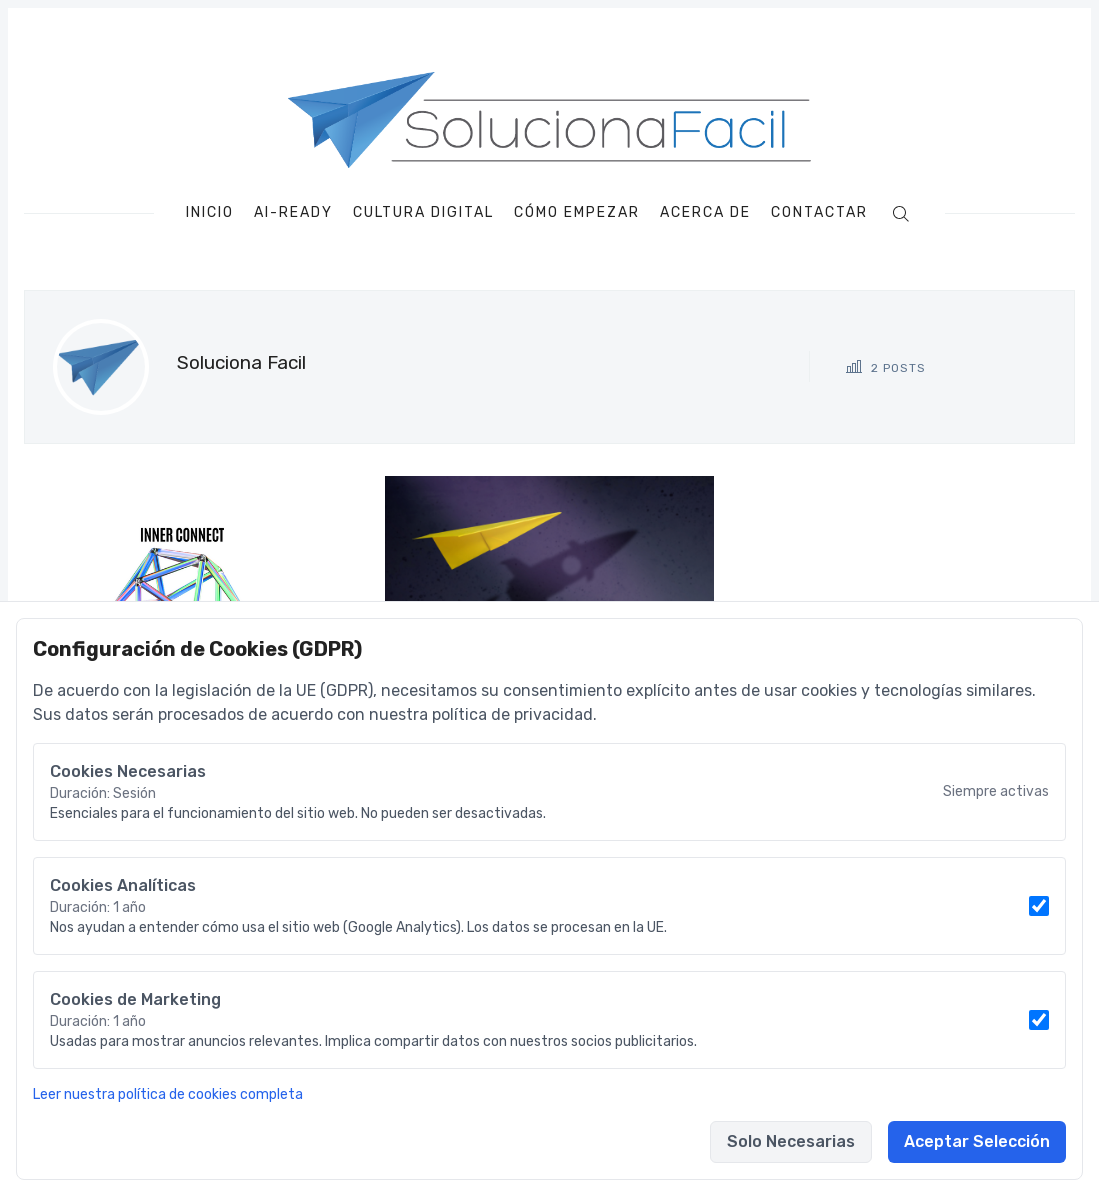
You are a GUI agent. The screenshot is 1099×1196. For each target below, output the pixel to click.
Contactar (819, 213)
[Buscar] (900, 212)
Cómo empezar (577, 213)
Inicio (210, 213)
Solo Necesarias (791, 1141)
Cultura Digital (423, 213)
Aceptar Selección (977, 1141)
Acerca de (705, 213)
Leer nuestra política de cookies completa (168, 1094)
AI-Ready (293, 213)
